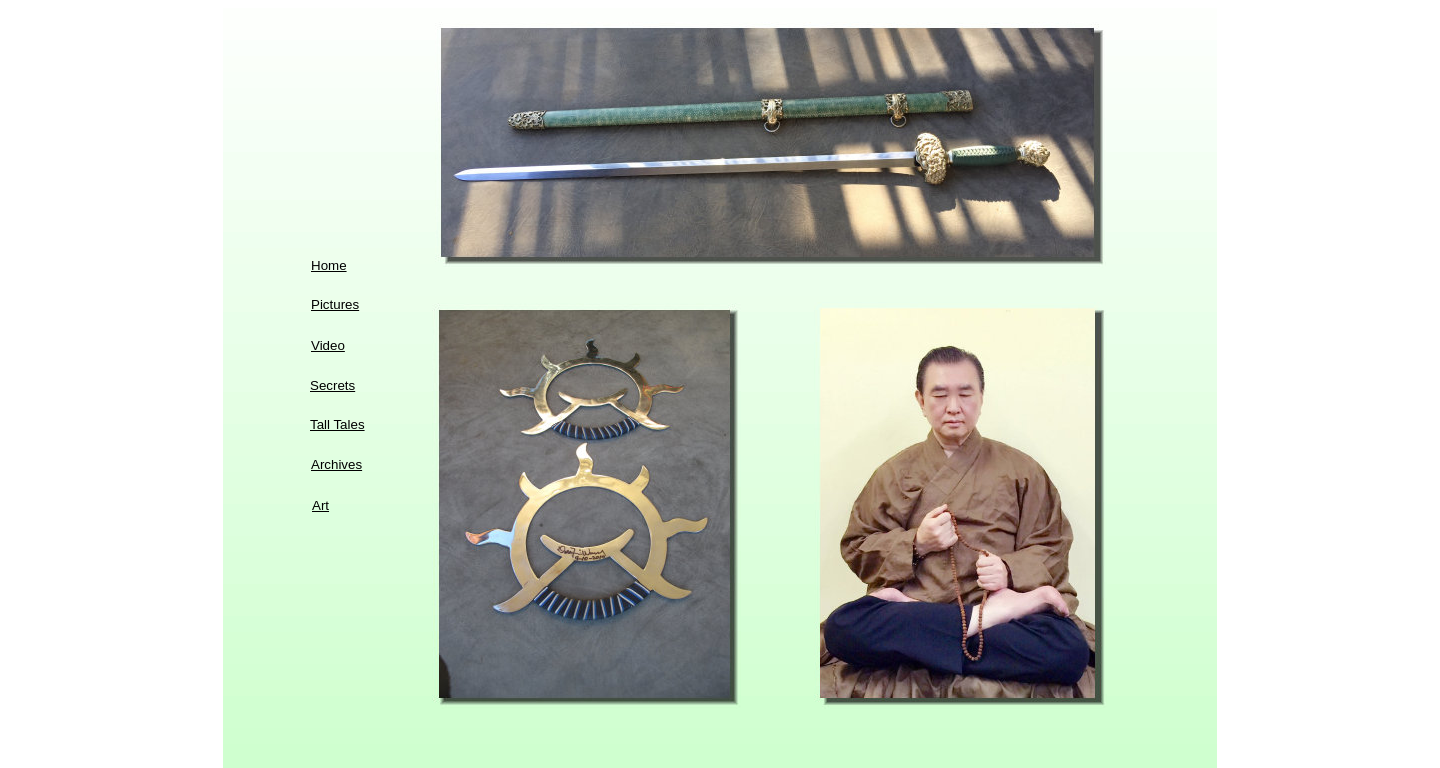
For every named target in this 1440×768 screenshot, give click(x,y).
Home (329, 265)
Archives (336, 464)
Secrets (332, 385)
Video (328, 345)
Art (320, 505)
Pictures (335, 304)
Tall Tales (337, 424)
